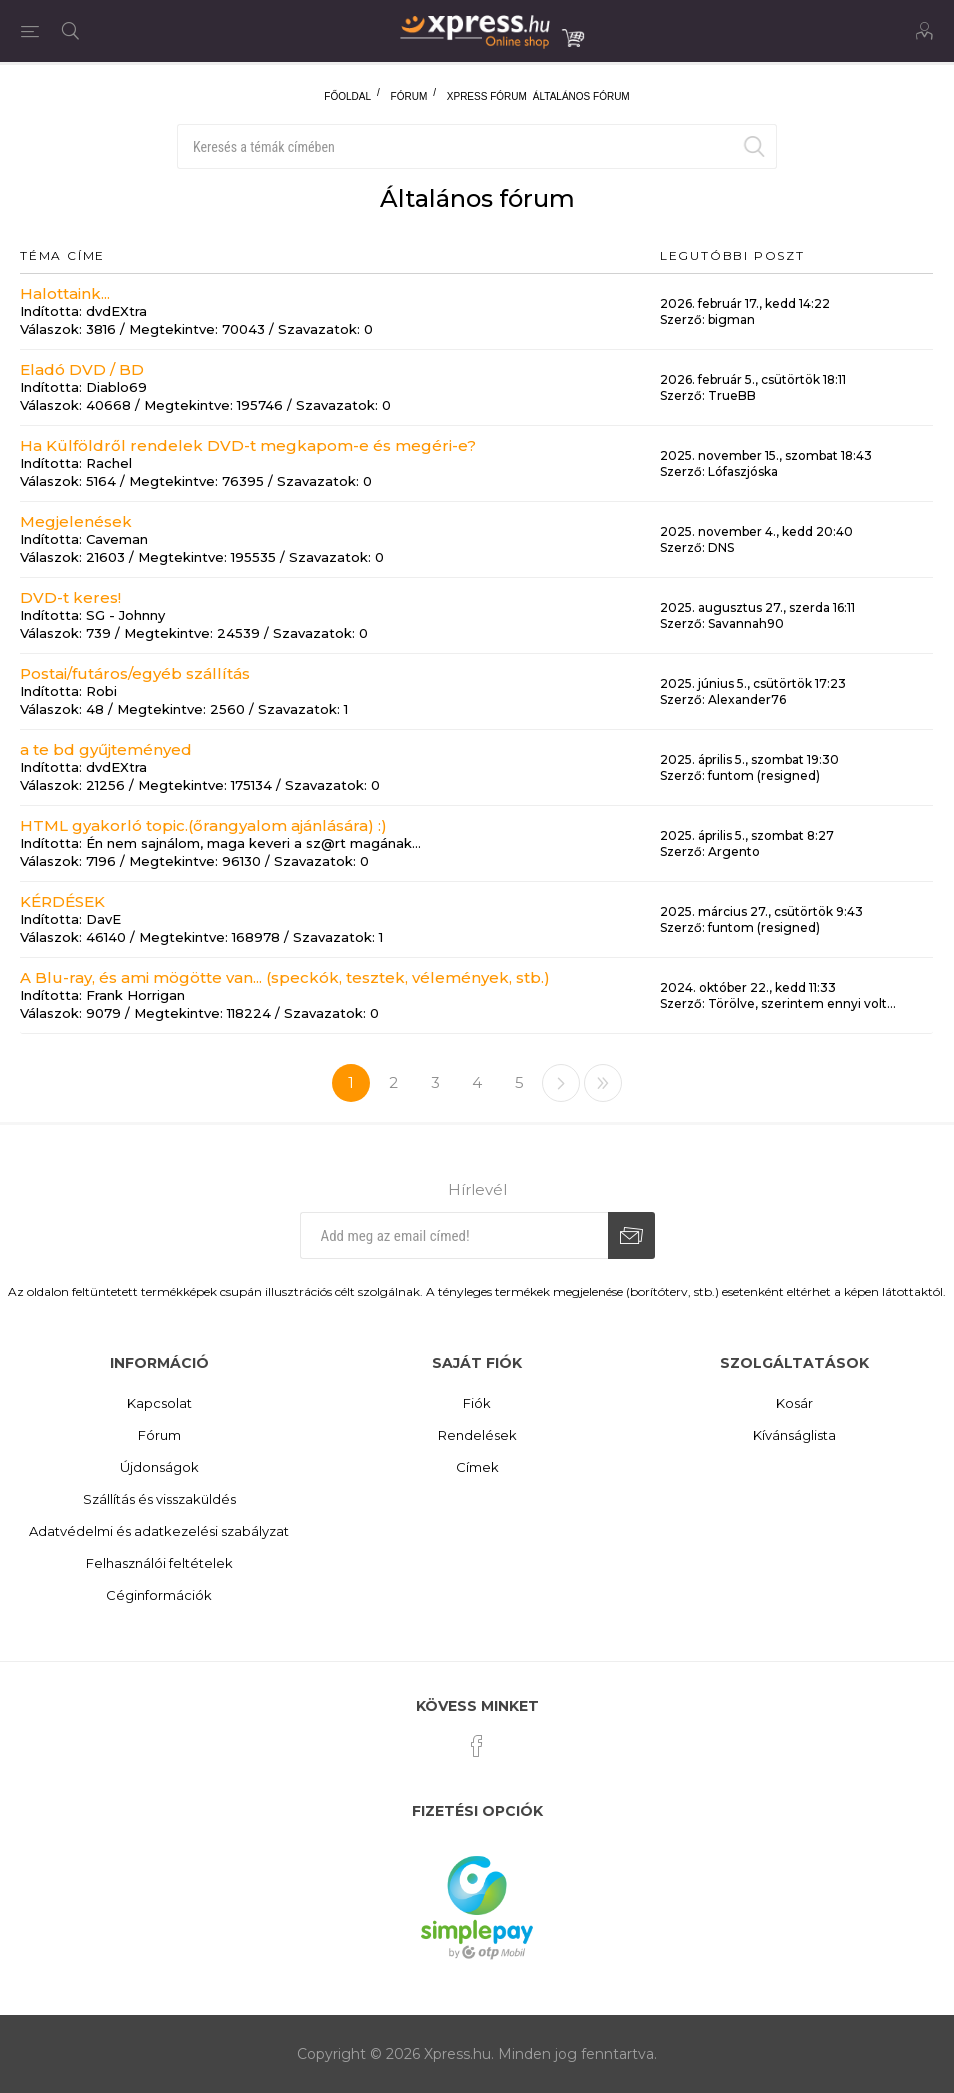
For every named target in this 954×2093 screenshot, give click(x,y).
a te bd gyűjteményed (106, 749)
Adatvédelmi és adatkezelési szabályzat (159, 1531)
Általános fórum (581, 96)
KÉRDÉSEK (62, 901)
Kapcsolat (159, 1403)
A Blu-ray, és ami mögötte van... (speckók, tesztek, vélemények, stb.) (285, 977)
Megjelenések (76, 521)
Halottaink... (65, 293)
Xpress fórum (487, 96)
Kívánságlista (794, 1435)
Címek (477, 1467)
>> (603, 1083)
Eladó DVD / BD (82, 369)
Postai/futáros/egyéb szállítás (135, 673)
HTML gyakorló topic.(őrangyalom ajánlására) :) (203, 825)
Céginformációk (159, 1595)
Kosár (794, 1403)
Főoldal (347, 96)
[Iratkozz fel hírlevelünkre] (454, 1235)
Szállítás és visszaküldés (159, 1499)
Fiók (477, 1403)
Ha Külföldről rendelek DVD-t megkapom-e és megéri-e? (248, 445)
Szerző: (682, 319)
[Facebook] (477, 1746)
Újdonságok (159, 1467)
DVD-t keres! (70, 597)
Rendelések (477, 1435)
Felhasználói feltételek (159, 1563)
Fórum (409, 96)
